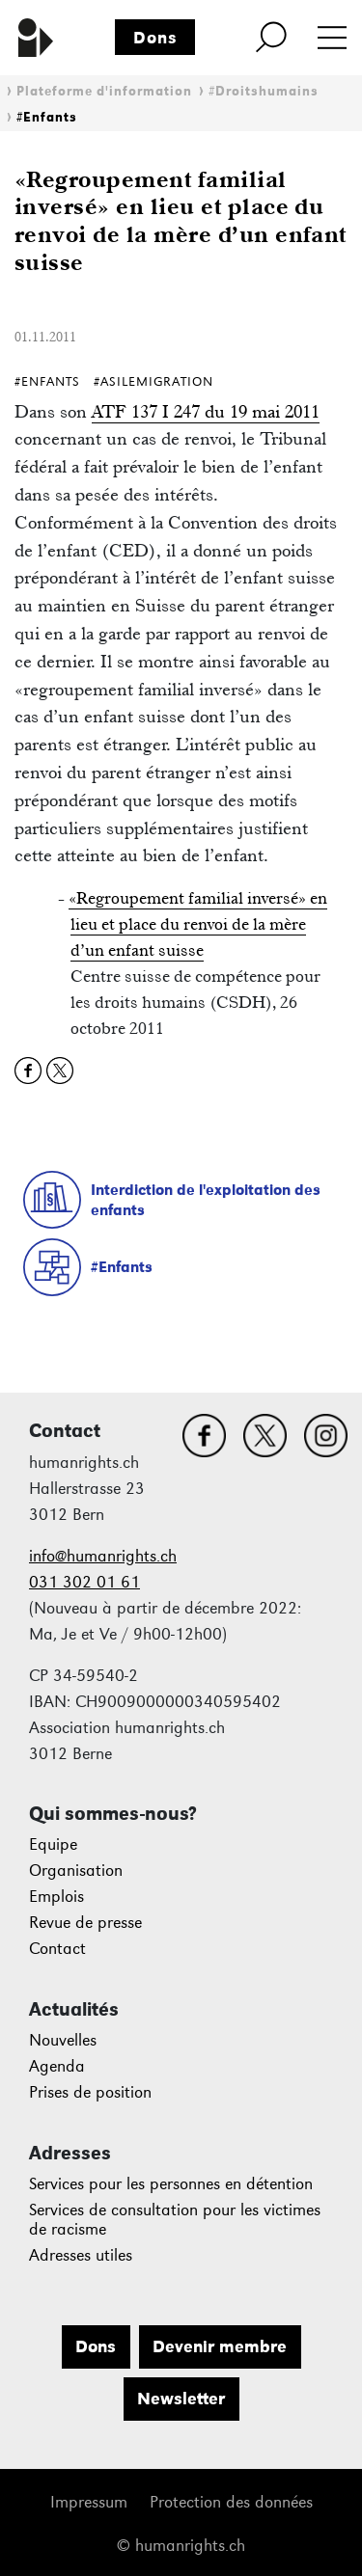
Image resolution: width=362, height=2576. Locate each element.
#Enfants (46, 117)
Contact (57, 1949)
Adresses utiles (80, 2255)
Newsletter (181, 2398)
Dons (155, 37)
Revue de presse (85, 1922)
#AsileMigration (153, 381)
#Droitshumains (264, 91)
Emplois (56, 1896)
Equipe (53, 1844)
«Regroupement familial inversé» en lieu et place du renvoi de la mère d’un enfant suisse (198, 924)
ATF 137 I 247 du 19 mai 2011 (206, 411)
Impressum (88, 2502)
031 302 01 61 (84, 1582)
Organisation (76, 1870)
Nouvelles (63, 2040)
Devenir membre (220, 2346)
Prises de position (90, 2092)
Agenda (57, 2066)
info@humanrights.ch (103, 1556)
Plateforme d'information (104, 91)
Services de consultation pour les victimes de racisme (174, 2219)
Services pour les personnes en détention (171, 2184)
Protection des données (231, 2502)
